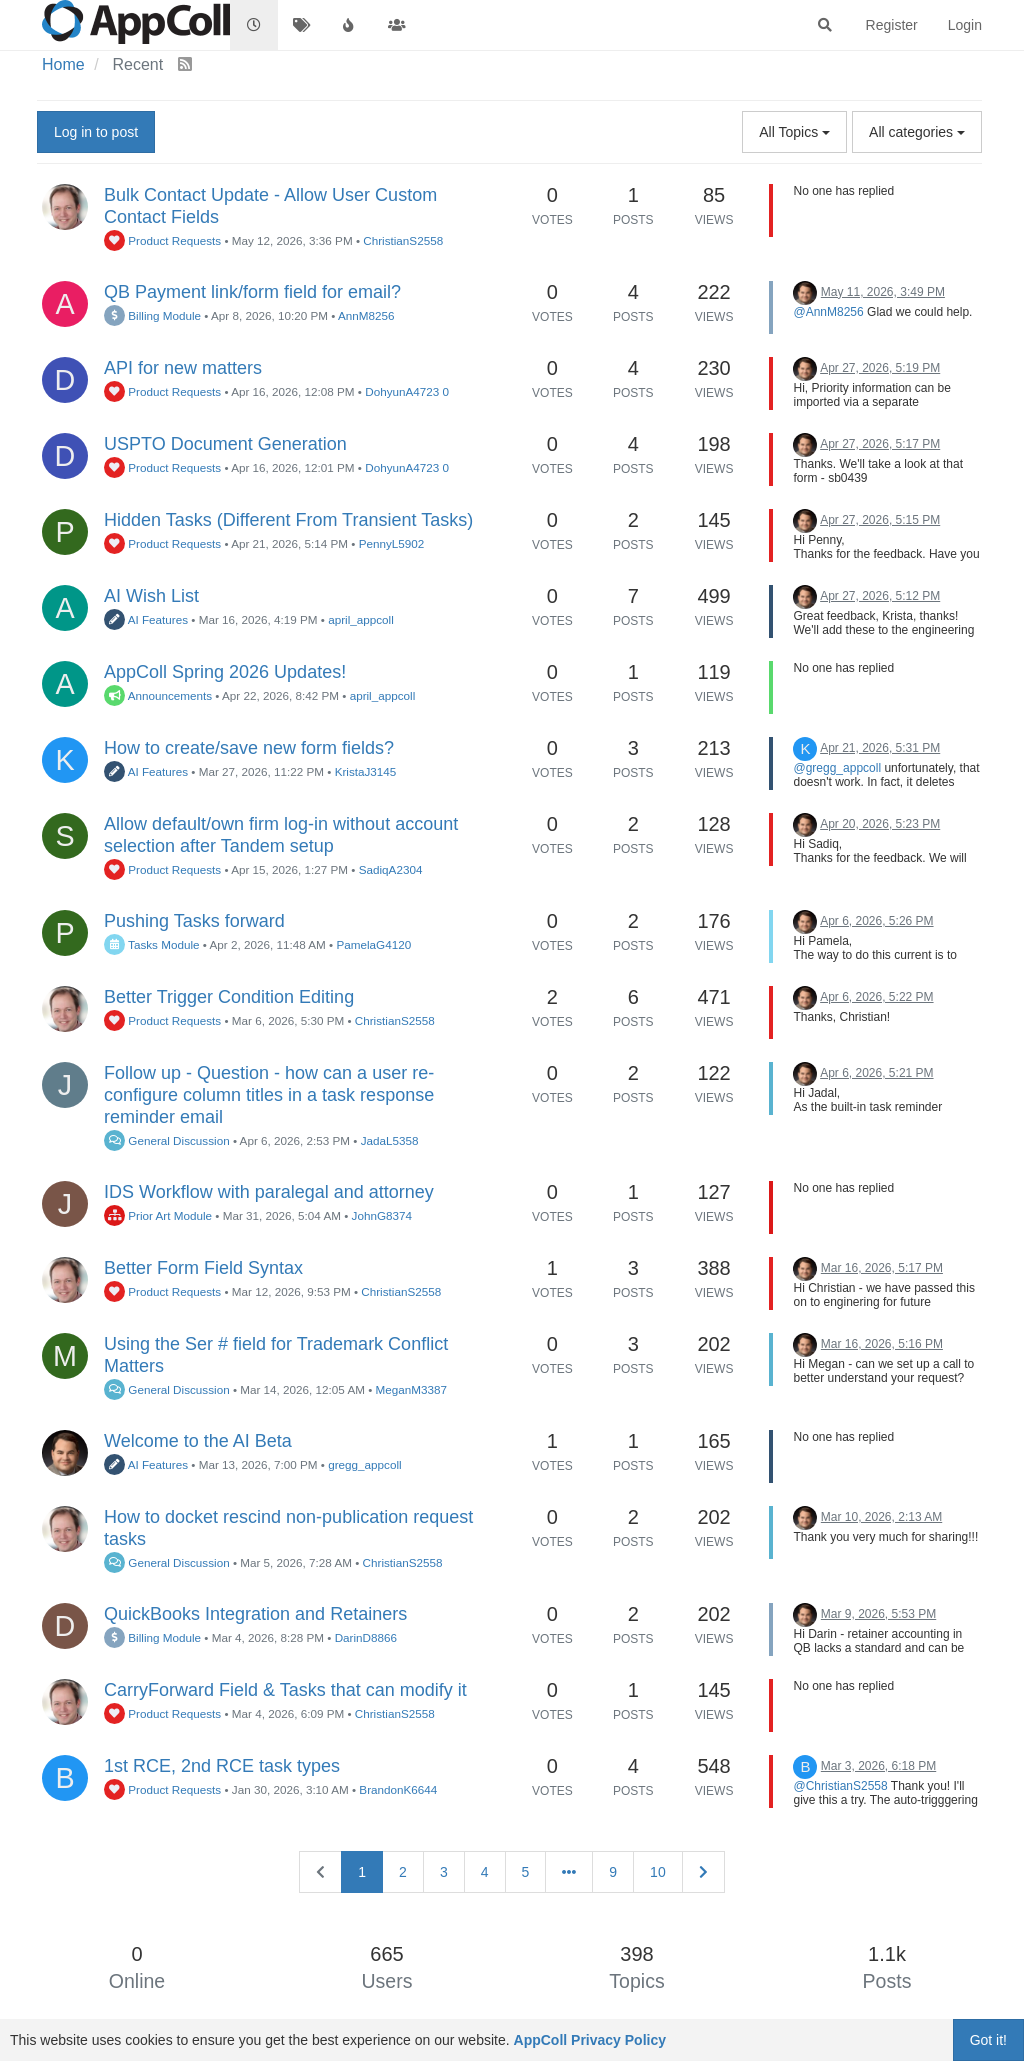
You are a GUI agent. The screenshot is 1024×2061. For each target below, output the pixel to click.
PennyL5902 (392, 543)
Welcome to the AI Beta (198, 1441)
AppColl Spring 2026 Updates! (225, 672)
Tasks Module (152, 944)
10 (658, 1872)
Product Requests (162, 240)
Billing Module (152, 315)
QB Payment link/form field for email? (252, 292)
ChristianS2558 (403, 240)
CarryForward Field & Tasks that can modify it (285, 1690)
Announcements (158, 695)
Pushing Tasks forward (194, 921)
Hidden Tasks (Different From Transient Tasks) (288, 520)
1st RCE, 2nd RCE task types (222, 1766)
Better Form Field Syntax (203, 1268)
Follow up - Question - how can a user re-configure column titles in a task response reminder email (269, 1095)
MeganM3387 (411, 1389)
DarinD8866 (366, 1637)
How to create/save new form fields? (249, 748)
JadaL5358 (390, 1140)
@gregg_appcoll (837, 768)
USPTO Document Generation (225, 444)
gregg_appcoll (364, 1464)
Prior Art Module (158, 1215)
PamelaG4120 (373, 944)
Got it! (988, 2040)
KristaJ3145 (366, 771)
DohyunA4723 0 (407, 391)
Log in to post (96, 132)
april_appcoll (361, 619)
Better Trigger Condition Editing (229, 997)
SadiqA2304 (391, 869)
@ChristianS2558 (840, 1786)
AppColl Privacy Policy (590, 2040)
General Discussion (167, 1140)
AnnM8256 (366, 315)
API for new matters (183, 368)
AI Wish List (151, 596)
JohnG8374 (382, 1215)
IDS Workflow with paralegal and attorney (269, 1192)
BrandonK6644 (398, 1789)
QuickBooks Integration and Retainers (255, 1614)
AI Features (146, 619)
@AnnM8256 (828, 312)
